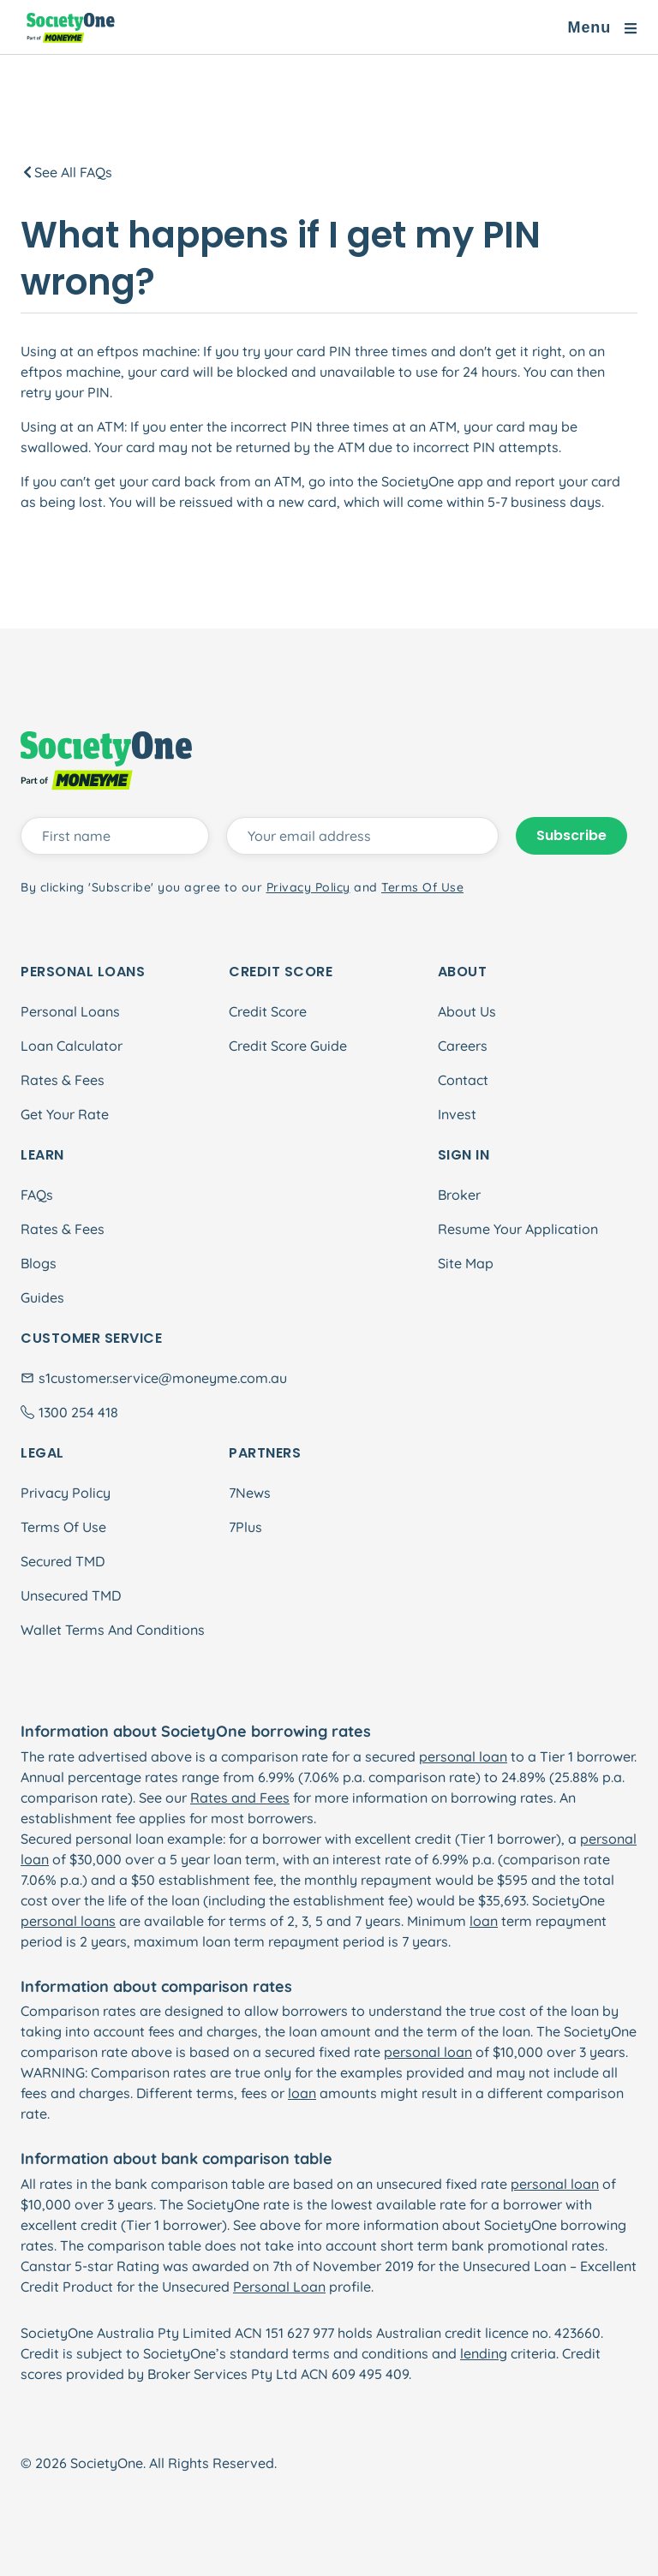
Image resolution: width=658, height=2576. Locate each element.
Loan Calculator (72, 1045)
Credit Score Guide (288, 1045)
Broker (459, 1194)
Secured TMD (63, 1561)
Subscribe (571, 835)
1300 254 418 (78, 1412)
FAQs (37, 1194)
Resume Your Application (518, 1228)
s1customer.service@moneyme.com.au (163, 1377)
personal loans (68, 1920)
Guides (42, 1297)
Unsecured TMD (71, 1595)
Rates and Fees (240, 1797)
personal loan (463, 1756)
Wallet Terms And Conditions (113, 1629)
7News (250, 1492)
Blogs (39, 1263)
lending (483, 2353)
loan (484, 1920)
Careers (463, 1045)
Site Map (466, 1263)
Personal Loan (279, 2286)
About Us (467, 1011)
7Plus (245, 1526)
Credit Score (268, 1011)
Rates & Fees (63, 1079)
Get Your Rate (65, 1114)
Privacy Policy (66, 1492)
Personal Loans (70, 1011)
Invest (457, 1114)
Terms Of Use (63, 1526)
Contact (463, 1079)
